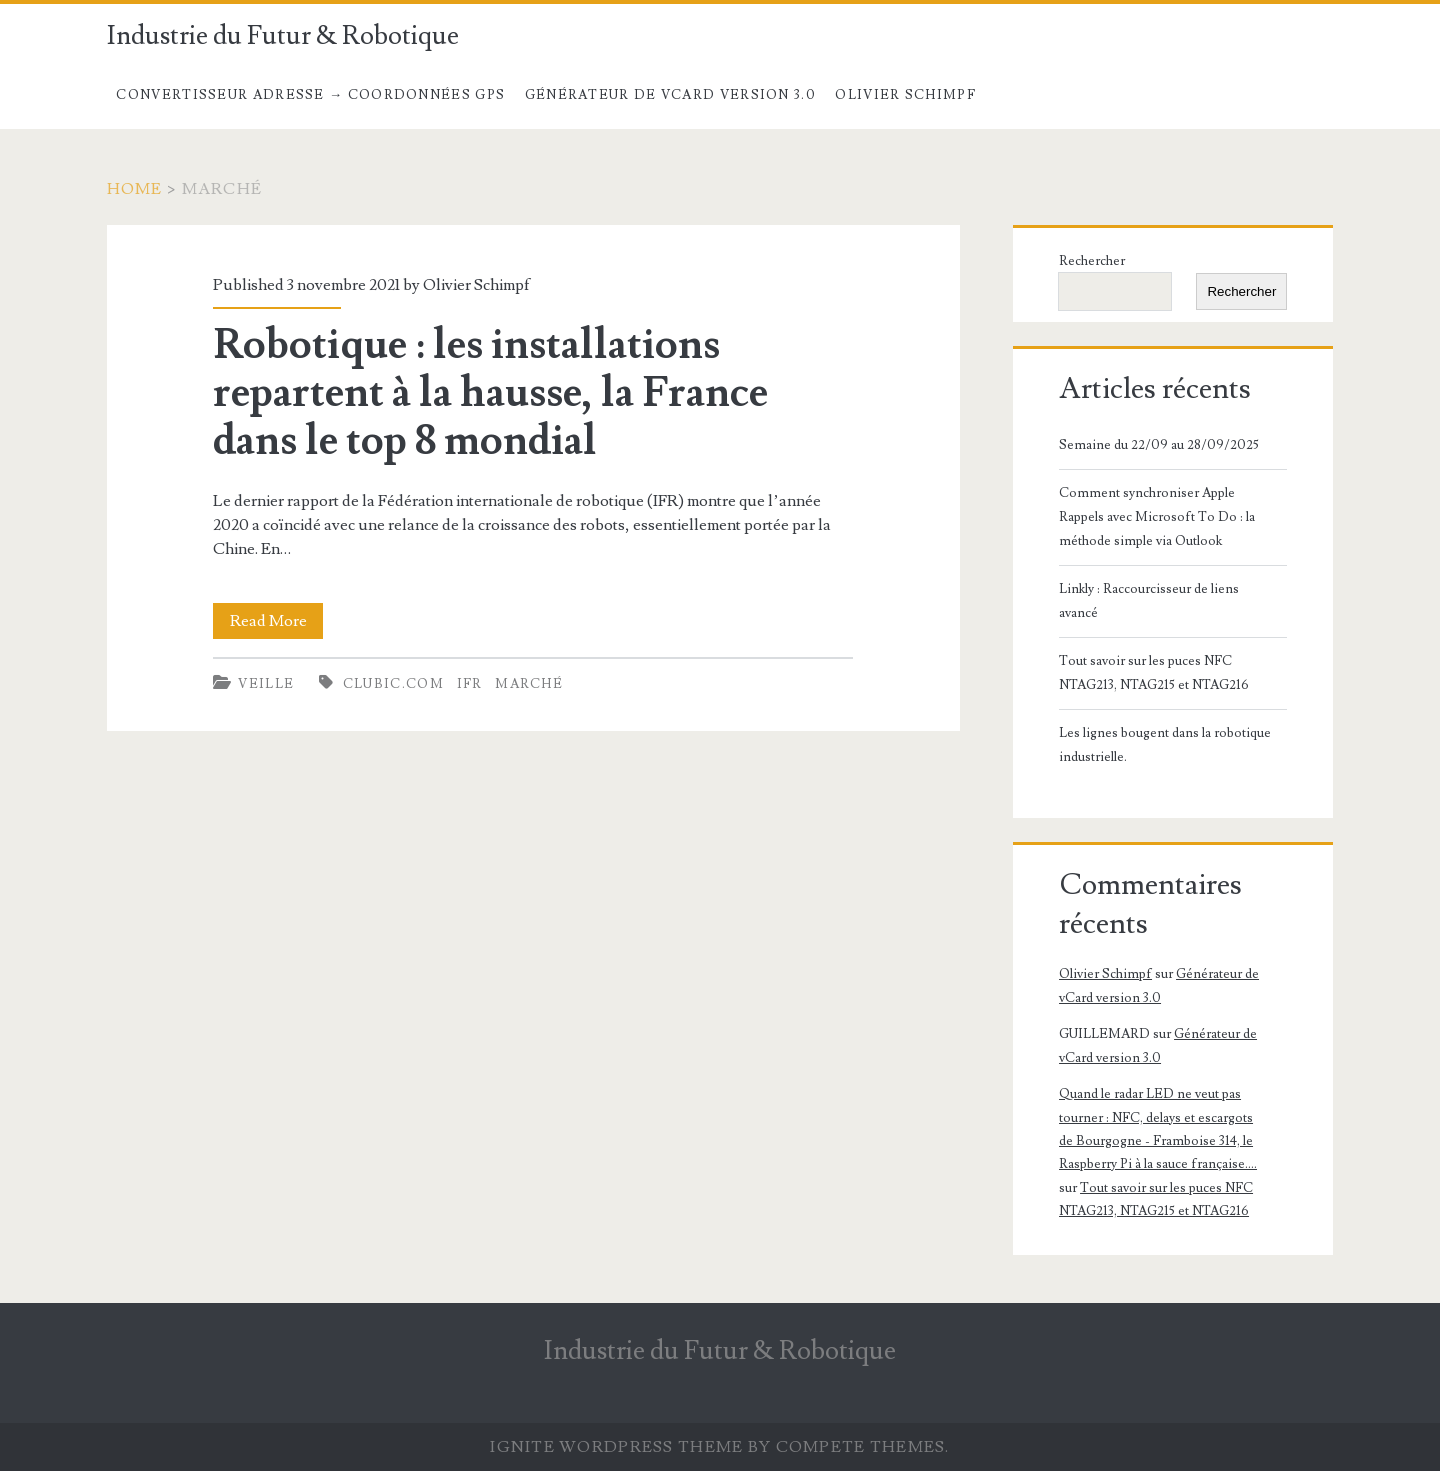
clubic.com (393, 684)
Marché (529, 684)
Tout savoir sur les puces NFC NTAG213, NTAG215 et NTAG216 (1154, 673)
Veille (266, 684)
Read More (277, 621)
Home (135, 189)
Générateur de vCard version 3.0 (670, 95)
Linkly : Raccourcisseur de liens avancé (1149, 601)
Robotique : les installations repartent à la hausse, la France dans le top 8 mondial (490, 393)
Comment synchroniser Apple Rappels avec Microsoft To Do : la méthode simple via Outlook (1157, 517)
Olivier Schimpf (905, 95)
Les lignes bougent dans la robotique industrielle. (1165, 745)
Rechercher (1092, 261)
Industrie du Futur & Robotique (283, 36)
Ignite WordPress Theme (616, 1447)
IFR (470, 684)
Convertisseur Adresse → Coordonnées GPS (310, 95)
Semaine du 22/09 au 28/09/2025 (1159, 445)
